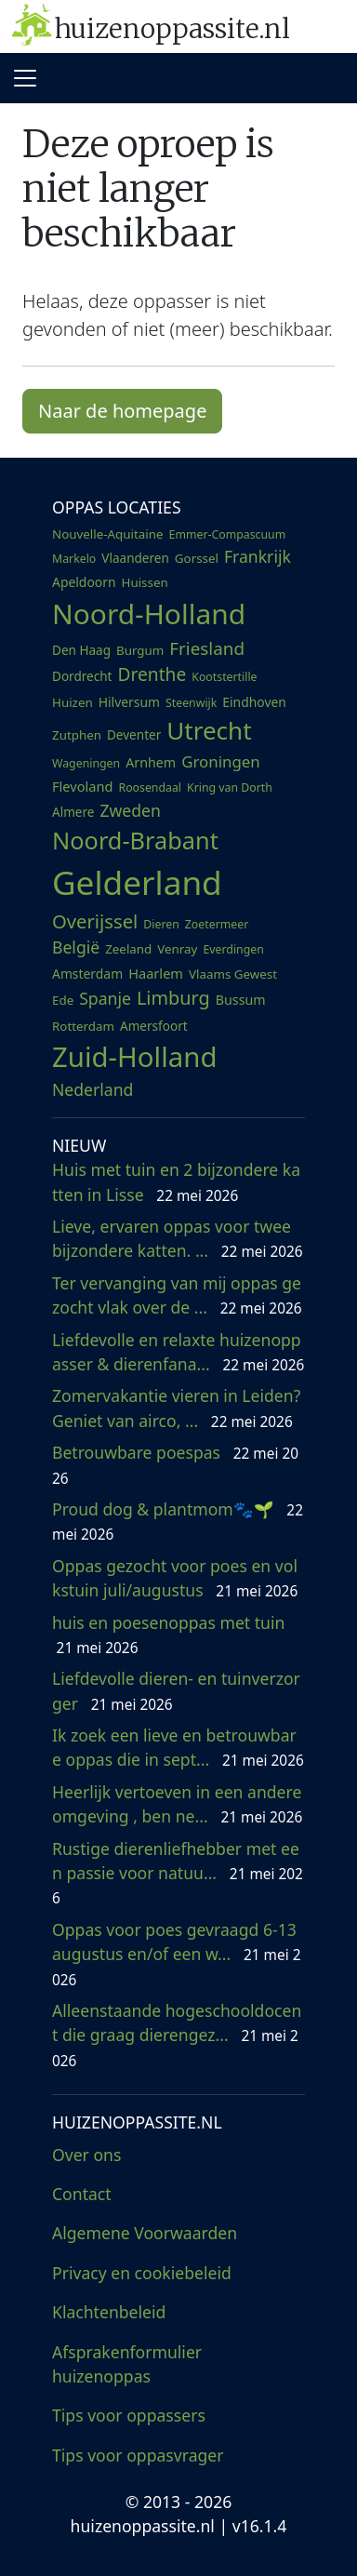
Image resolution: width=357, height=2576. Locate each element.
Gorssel (196, 558)
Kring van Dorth (229, 787)
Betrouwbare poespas (175, 1464)
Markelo (74, 559)
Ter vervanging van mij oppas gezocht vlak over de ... (177, 1295)
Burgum (140, 650)
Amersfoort (154, 1026)
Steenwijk (191, 703)
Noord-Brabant (135, 840)
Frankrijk (257, 556)
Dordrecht (82, 676)
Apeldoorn (84, 582)
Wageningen (86, 763)
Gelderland (137, 882)
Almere (73, 812)
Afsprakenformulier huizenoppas (127, 2364)
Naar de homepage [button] (122, 410)
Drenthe (151, 674)
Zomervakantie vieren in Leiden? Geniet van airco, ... (176, 1407)
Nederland (92, 1089)
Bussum (241, 999)
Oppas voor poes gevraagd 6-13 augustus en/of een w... (176, 1954)
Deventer (134, 735)
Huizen (72, 702)
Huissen (145, 582)
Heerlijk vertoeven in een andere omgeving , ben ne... (177, 1804)
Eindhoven (254, 702)
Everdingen (233, 949)
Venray (177, 949)
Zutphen (76, 735)
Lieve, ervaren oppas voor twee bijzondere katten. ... (177, 1238)
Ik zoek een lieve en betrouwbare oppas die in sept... (178, 1747)
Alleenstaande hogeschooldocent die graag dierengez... (176, 2035)
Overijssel (95, 921)
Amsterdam (87, 973)
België (75, 947)
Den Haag (81, 650)
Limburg (173, 997)
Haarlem (155, 973)
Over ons (86, 2154)
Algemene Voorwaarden (144, 2233)
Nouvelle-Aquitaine (108, 534)
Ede (62, 1000)
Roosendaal (149, 787)
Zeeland (128, 949)
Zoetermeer (216, 924)
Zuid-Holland (134, 1056)
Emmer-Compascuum (227, 534)
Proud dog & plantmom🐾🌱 (177, 1521)
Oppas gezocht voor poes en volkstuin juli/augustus (175, 1578)
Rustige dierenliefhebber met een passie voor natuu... (177, 1873)
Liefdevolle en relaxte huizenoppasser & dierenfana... (178, 1351)
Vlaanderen (135, 558)
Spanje (105, 998)
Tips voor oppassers (128, 2415)
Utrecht (208, 730)
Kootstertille (224, 677)
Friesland (207, 648)
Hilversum (129, 702)
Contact (82, 2193)
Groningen (220, 761)
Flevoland (82, 786)
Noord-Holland (148, 613)
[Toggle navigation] (25, 78)
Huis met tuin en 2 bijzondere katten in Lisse (176, 1181)
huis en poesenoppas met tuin (173, 1634)
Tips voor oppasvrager (138, 2455)
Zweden (129, 810)
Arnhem (151, 762)
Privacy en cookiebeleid (141, 2273)
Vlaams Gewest (233, 974)
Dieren (161, 924)
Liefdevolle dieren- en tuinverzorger (176, 1690)
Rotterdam (83, 1026)
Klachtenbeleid (108, 2312)
